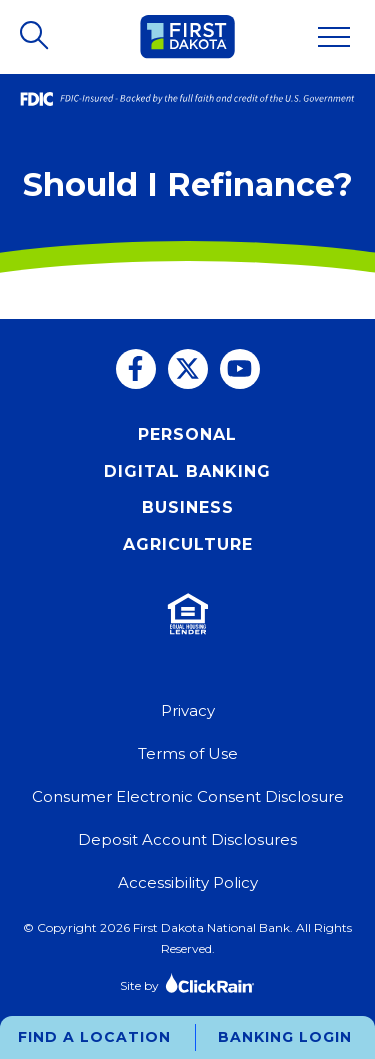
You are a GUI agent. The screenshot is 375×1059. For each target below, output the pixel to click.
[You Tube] (240, 369)
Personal (187, 434)
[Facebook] (136, 369)
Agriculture (188, 544)
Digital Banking (187, 471)
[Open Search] (36, 37)
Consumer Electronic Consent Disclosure (188, 796)
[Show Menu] (334, 37)
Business (188, 507)
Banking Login (285, 1037)
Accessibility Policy (188, 882)
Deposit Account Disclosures (187, 839)
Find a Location (94, 1037)
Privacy (188, 710)
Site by (187, 982)
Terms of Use (188, 753)
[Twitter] (188, 369)
